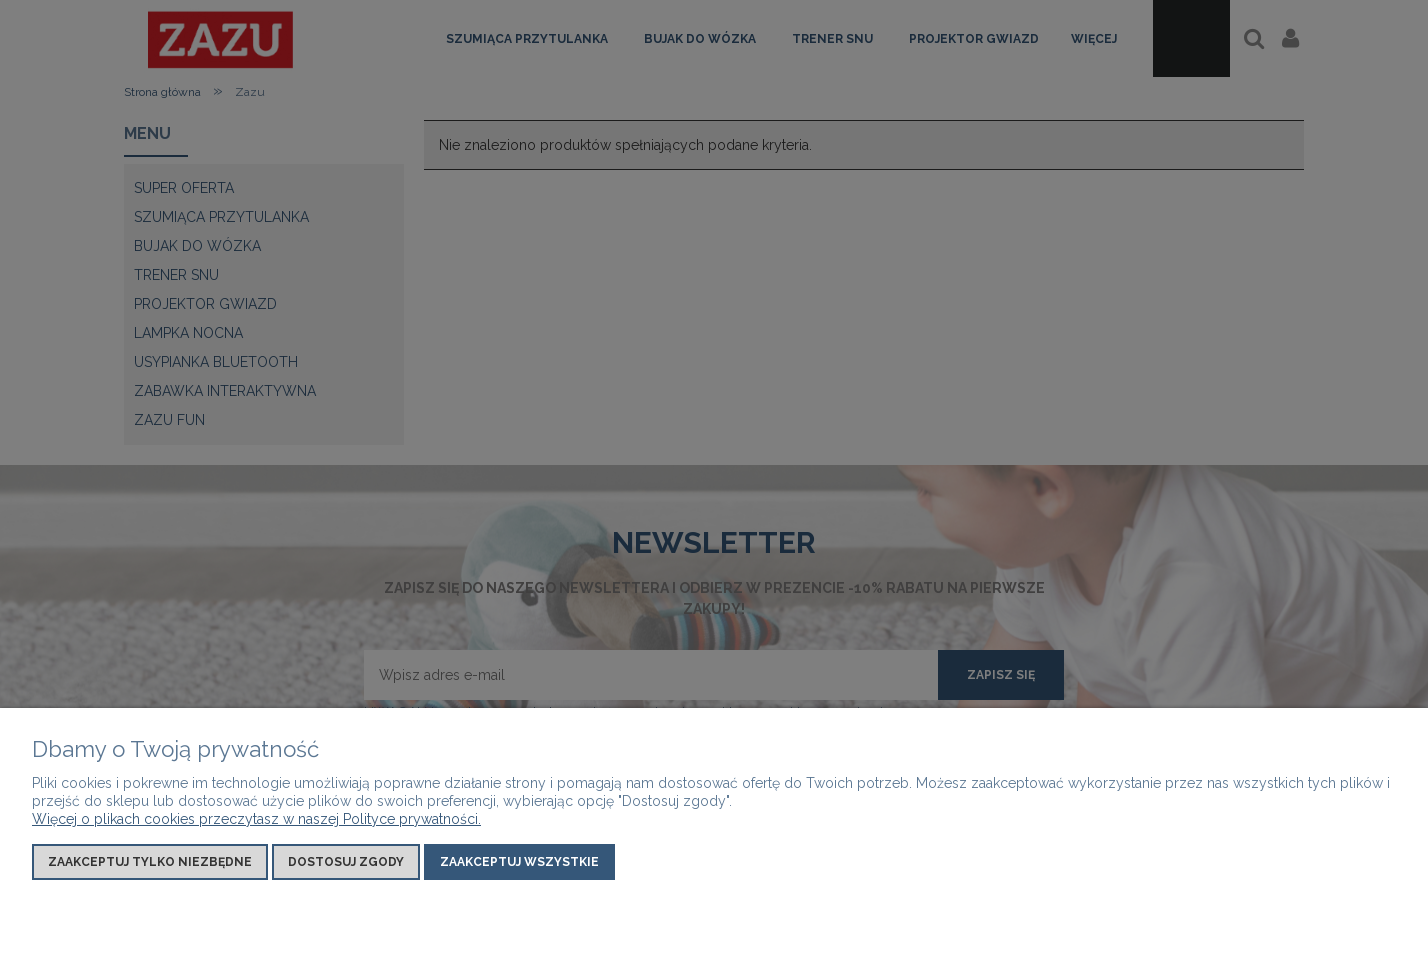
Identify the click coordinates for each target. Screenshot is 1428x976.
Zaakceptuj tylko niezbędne (150, 862)
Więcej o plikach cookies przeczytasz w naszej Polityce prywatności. (256, 819)
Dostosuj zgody (346, 862)
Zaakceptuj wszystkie (519, 862)
